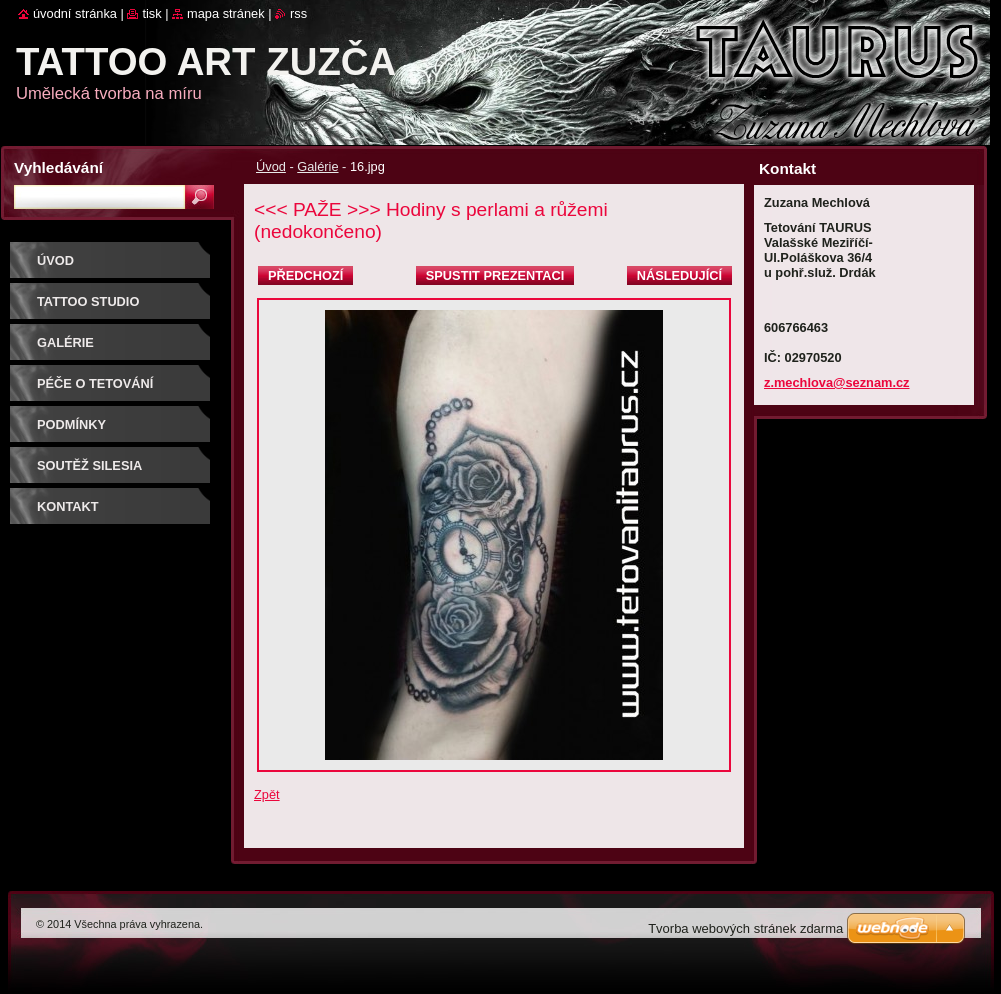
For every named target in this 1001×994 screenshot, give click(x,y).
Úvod (271, 166)
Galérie (317, 166)
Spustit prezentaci (495, 275)
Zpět (267, 794)
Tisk (151, 13)
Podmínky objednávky (81, 431)
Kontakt (68, 506)
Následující (679, 275)
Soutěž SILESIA (89, 465)
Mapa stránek (226, 13)
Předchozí (305, 275)
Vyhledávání (58, 167)
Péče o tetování (95, 383)
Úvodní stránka (75, 13)
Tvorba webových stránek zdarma (745, 928)
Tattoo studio (88, 301)
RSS (298, 13)
